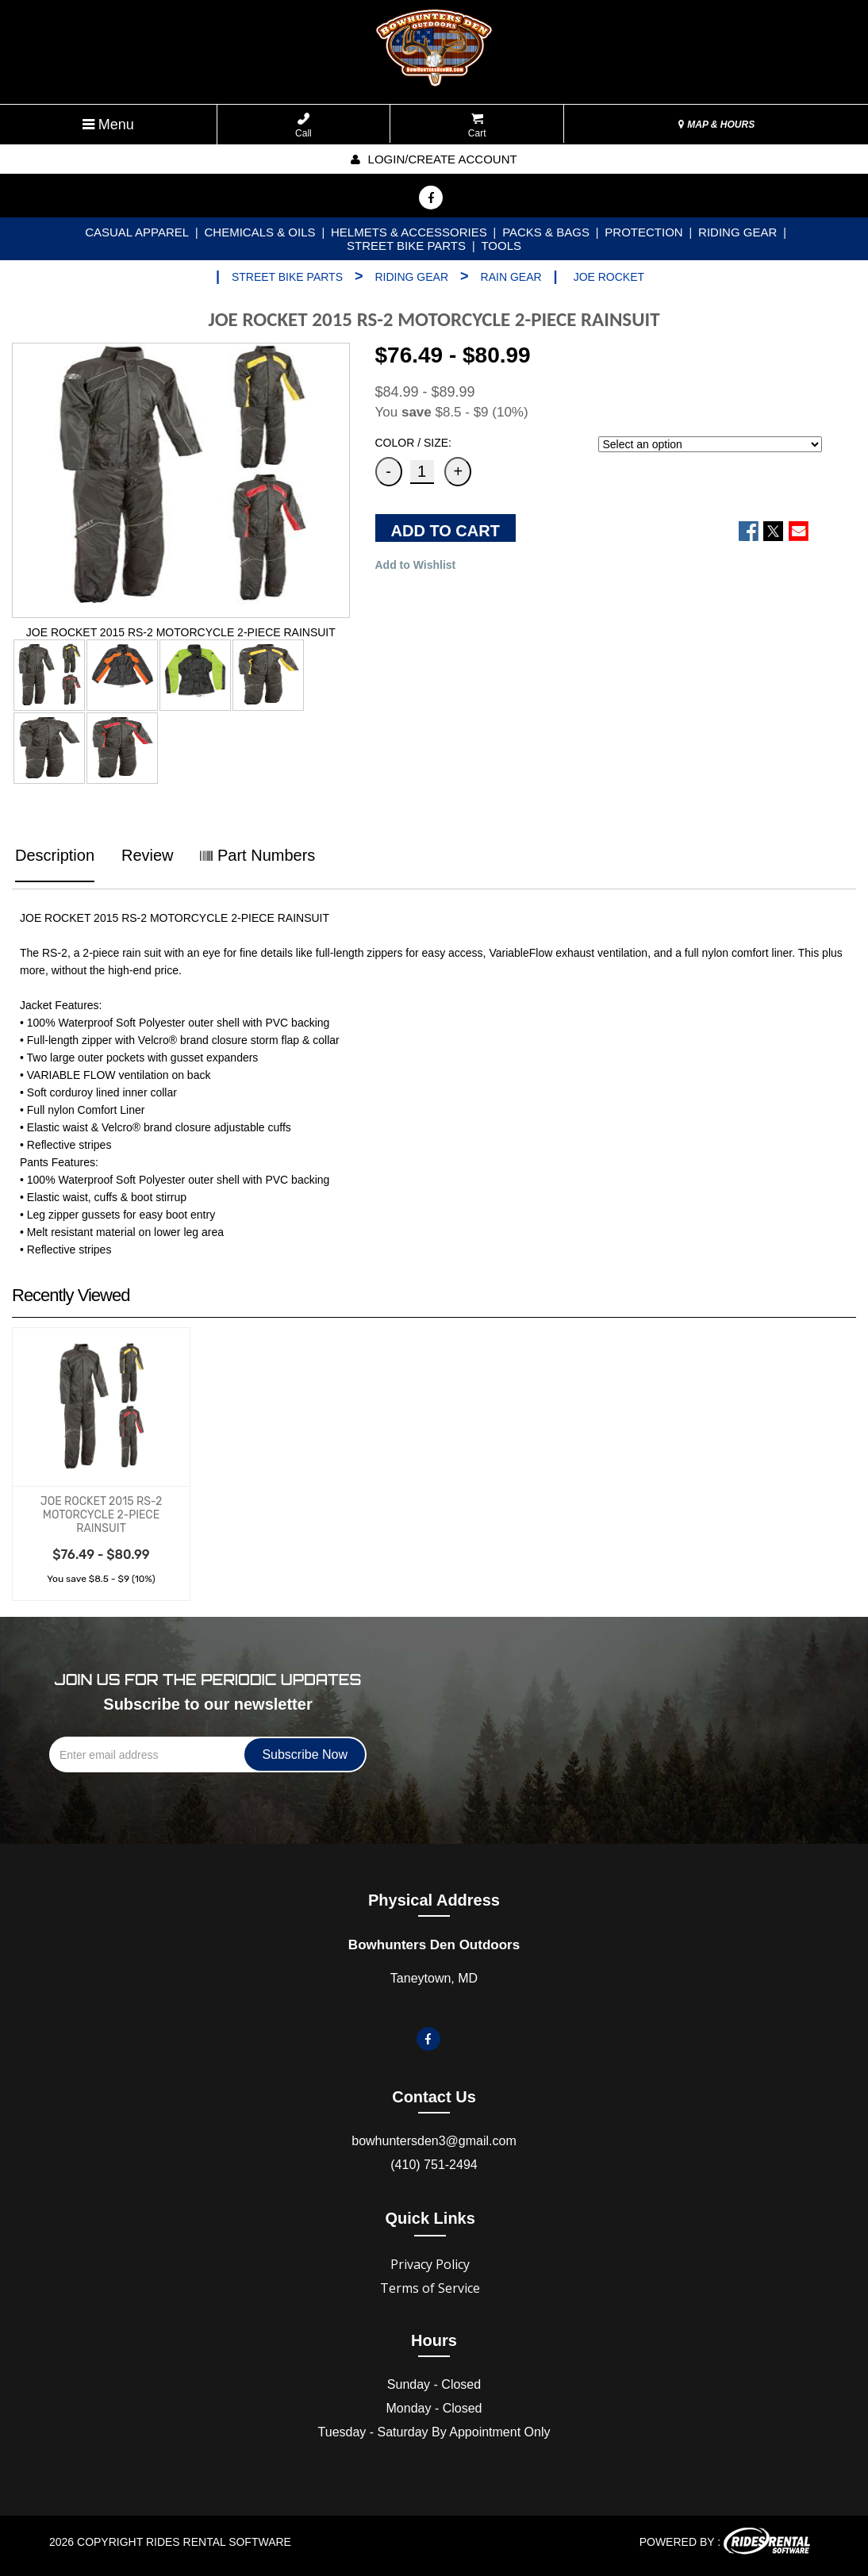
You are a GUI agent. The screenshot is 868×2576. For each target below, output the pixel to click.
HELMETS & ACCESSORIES (409, 232)
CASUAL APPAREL (137, 232)
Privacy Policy (430, 2264)
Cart (477, 126)
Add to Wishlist (415, 565)
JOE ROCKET (609, 277)
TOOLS (501, 245)
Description (54, 855)
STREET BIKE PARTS (406, 245)
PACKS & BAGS (546, 232)
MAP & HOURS (716, 124)
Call (303, 126)
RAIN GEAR (511, 277)
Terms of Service (430, 2288)
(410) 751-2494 (433, 2164)
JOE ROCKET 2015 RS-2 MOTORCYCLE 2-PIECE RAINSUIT (101, 1515)
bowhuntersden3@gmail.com (433, 2141)
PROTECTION (643, 232)
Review (147, 855)
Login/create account (434, 159)
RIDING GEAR (737, 232)
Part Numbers (257, 855)
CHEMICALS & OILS (260, 232)
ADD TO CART (445, 530)
